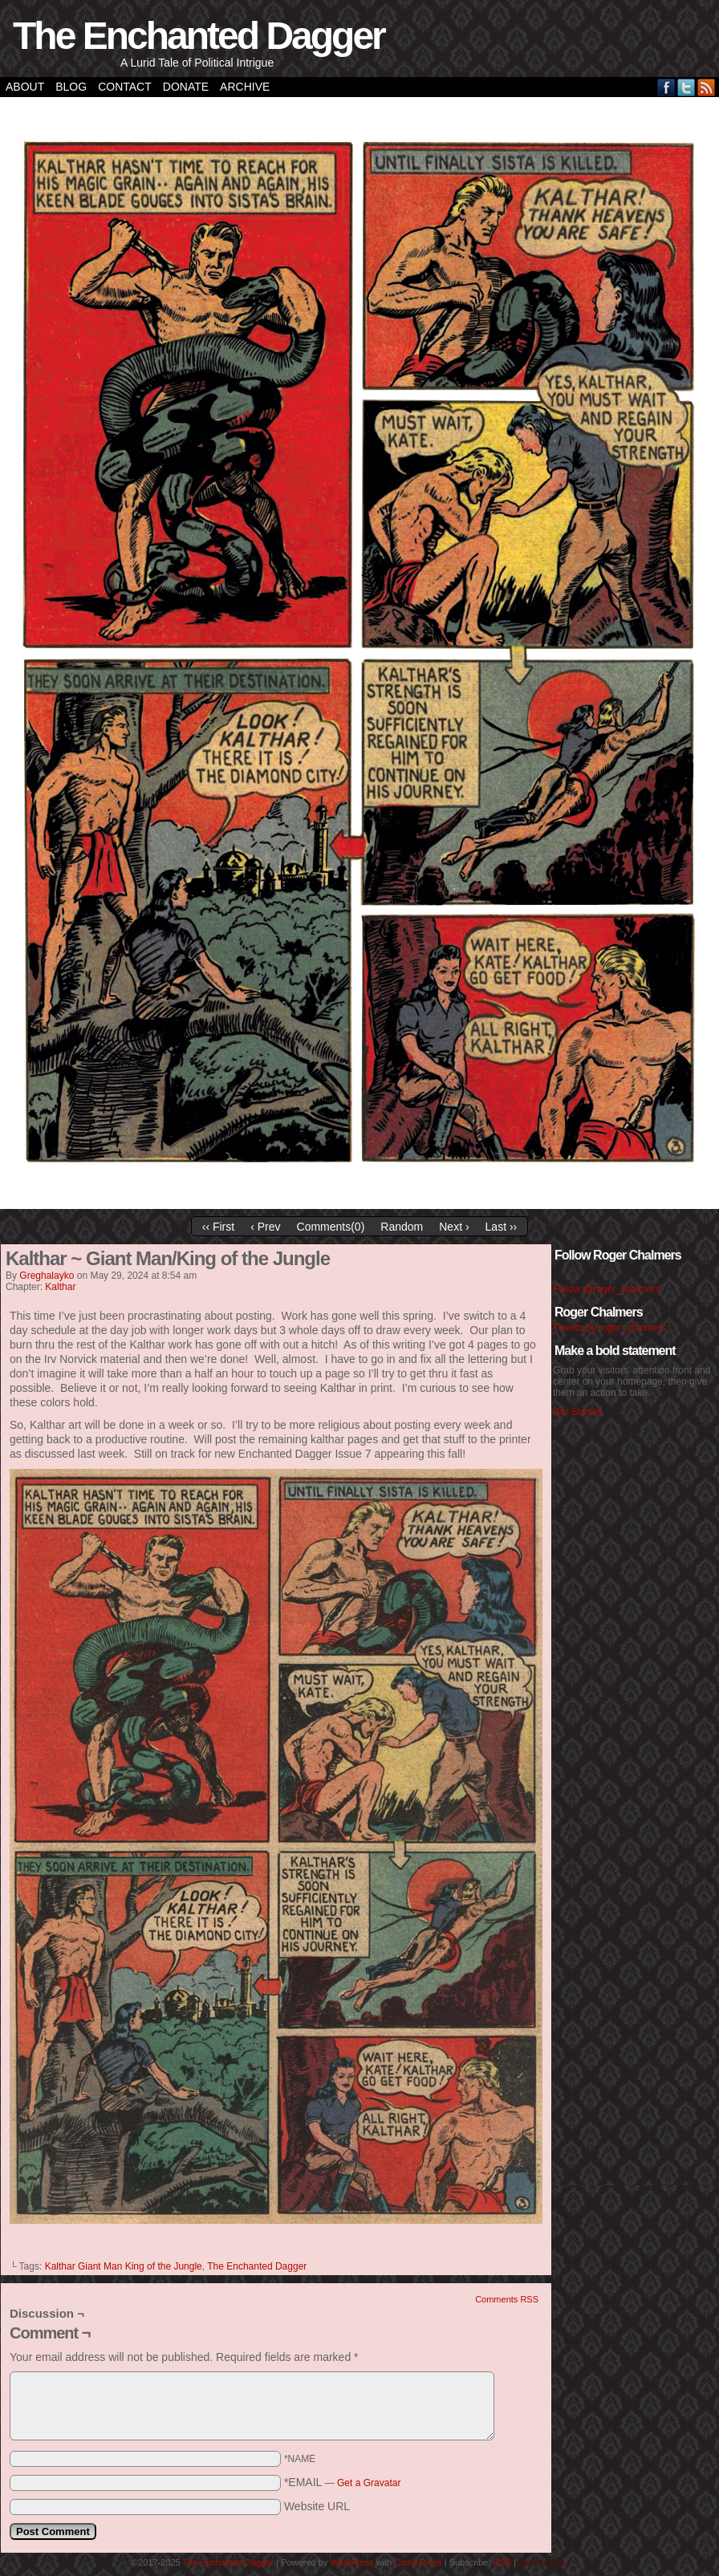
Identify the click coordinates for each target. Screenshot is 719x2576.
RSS (707, 87)
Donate (186, 86)
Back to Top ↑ (544, 2562)
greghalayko (46, 1275)
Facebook (666, 87)
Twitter (686, 87)
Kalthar (60, 1286)
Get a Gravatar (368, 2483)
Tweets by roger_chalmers (609, 1327)
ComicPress (417, 2562)
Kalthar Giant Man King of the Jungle (123, 2266)
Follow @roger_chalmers (606, 1289)
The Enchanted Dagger (198, 35)
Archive (245, 86)
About (25, 86)
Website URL (317, 2506)
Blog (71, 86)
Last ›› (501, 1226)
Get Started (577, 1412)
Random (401, 1226)
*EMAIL (342, 2482)
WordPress (351, 2562)
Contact (125, 86)
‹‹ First (218, 1226)
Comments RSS (506, 2299)
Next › (454, 1226)
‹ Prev (265, 1226)
